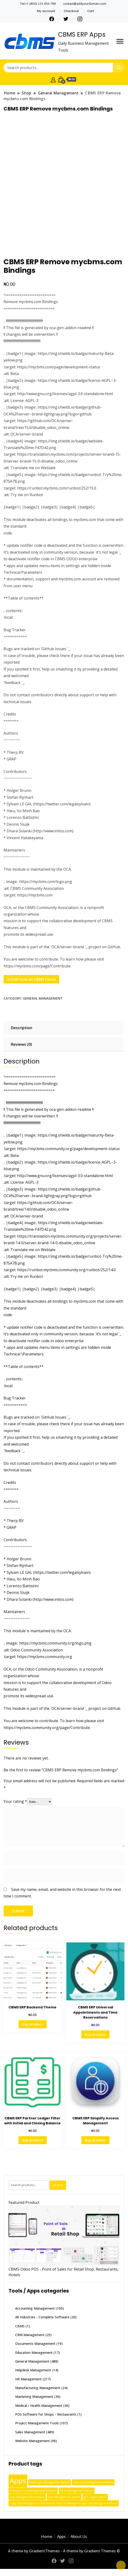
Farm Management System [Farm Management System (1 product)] (76, 2490)
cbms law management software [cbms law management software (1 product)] (93, 2482)
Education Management (34, 2352)
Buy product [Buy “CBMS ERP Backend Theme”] (32, 2024)
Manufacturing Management (37, 2388)
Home (46, 2536)
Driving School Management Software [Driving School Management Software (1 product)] (33, 2490)
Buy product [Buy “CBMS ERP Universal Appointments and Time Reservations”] (95, 2034)
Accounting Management (35, 2308)
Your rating (15, 1801)
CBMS (20, 2326)
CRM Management (30, 2335)
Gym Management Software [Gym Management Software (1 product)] (27, 2497)
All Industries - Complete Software (42, 2317)
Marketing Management (34, 2396)
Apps (61, 2536)
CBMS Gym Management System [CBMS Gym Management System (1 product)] (49, 2482)
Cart (90, 11)
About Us (79, 2536)
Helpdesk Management (33, 2370)
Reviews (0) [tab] (21, 1044)
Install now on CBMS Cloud (31, 979)
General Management (43, 998)
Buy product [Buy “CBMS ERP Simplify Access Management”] (95, 2140)
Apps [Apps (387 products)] (18, 2480)
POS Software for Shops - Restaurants (45, 2414)
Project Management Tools (37, 2423)
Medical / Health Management (38, 2405)
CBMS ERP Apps (81, 34)
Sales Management (30, 2432)
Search (58, 2185)
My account (46, 11)
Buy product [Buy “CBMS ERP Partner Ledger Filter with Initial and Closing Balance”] (32, 2140)
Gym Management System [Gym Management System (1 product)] (64, 2497)
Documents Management (35, 2343)
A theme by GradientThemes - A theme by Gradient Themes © (64, 2551)
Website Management (32, 2441)
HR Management (28, 2379)
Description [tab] (21, 1027)
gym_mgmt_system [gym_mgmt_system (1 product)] (95, 2497)
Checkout (71, 11)
